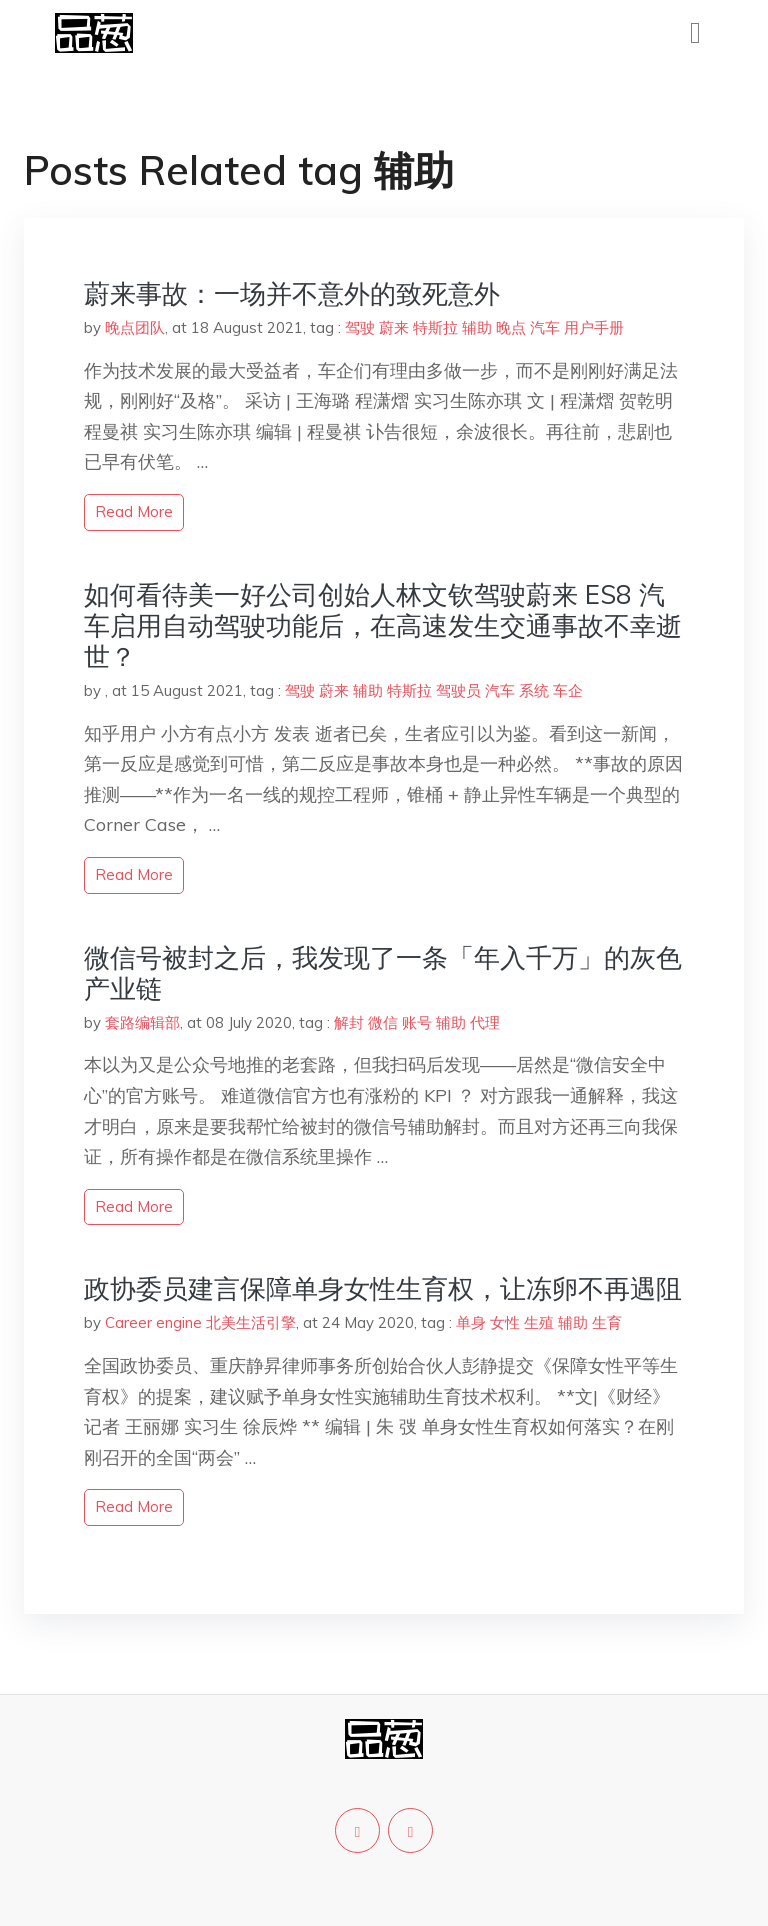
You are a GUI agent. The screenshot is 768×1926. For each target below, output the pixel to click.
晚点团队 (135, 327)
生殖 (539, 1322)
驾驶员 (458, 690)
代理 (485, 1022)
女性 (505, 1322)
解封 (349, 1022)
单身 (471, 1322)
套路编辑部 (142, 1022)
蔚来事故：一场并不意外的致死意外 (292, 293)
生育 (607, 1322)
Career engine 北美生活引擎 (200, 1322)
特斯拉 (435, 327)
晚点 (511, 327)
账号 (417, 1022)
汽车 (545, 327)
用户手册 (594, 327)
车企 (568, 690)
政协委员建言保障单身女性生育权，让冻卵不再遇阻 (383, 1288)
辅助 (477, 327)
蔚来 (394, 327)
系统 (534, 690)
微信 (383, 1022)
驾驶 (360, 327)
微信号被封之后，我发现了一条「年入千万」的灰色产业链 (383, 973)
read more (134, 511)
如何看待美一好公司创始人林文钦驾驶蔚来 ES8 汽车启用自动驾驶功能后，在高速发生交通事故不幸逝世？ (383, 625)
